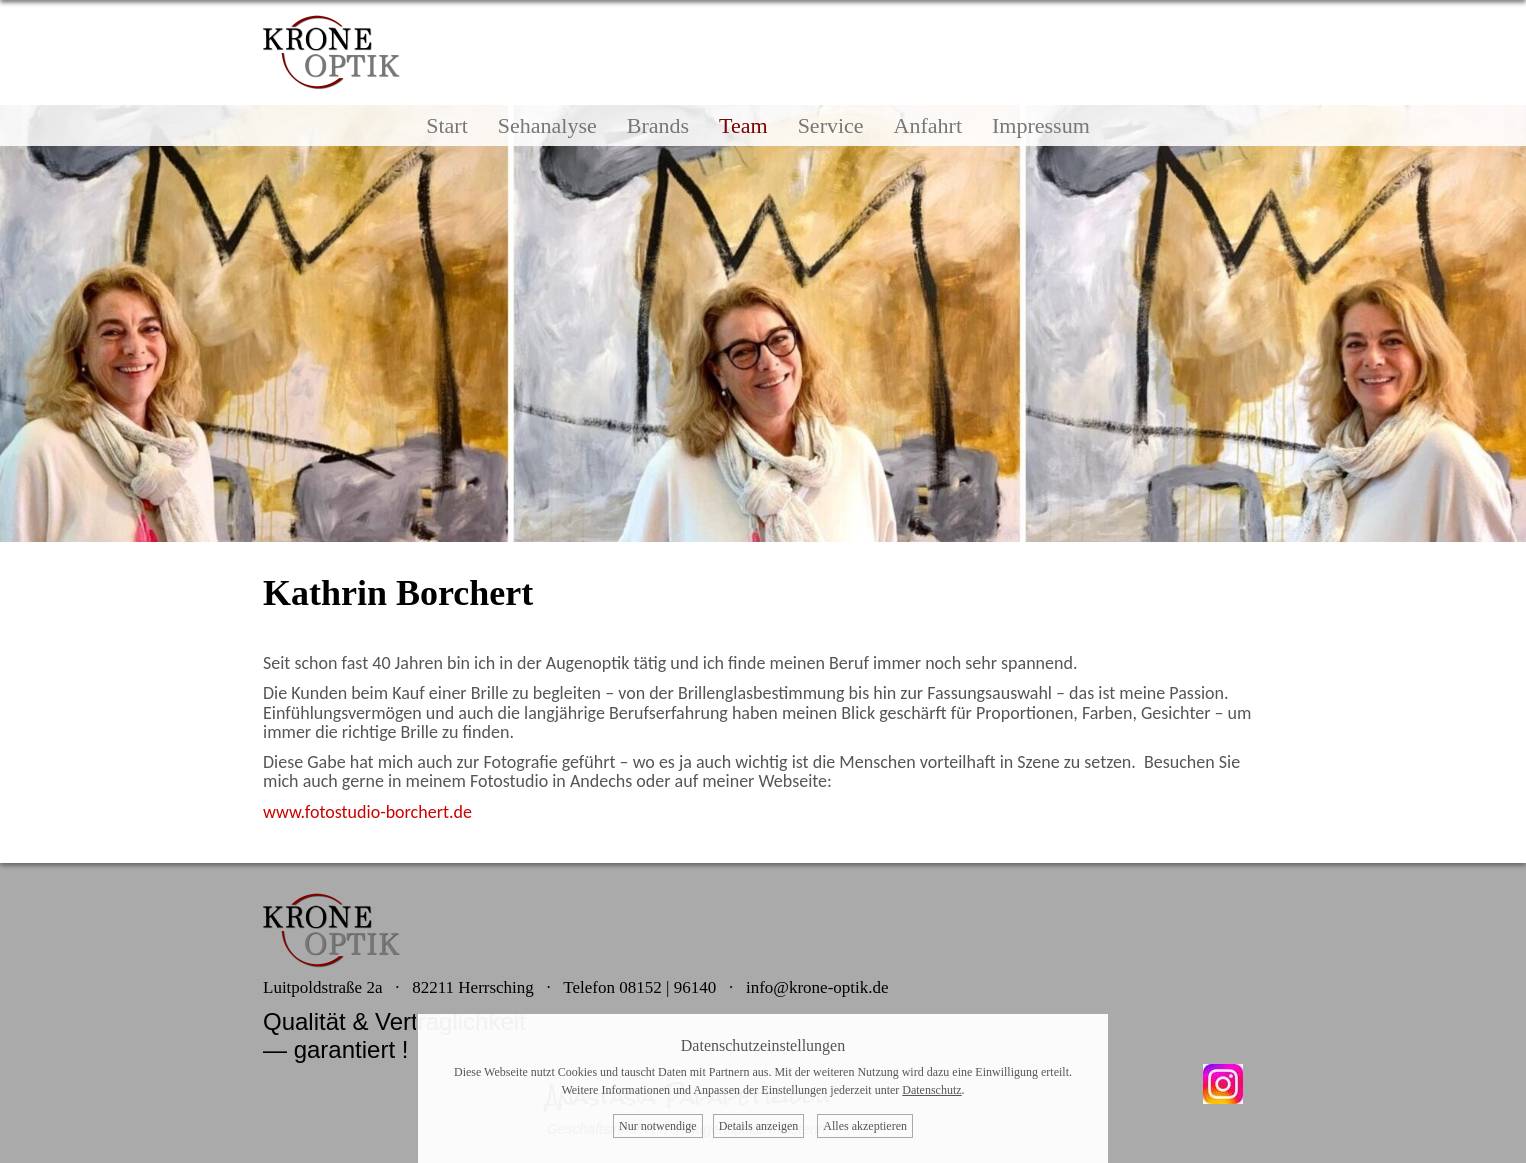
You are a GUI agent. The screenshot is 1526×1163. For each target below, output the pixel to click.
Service (831, 125)
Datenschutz (931, 1090)
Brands (658, 125)
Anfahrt (928, 125)
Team (743, 125)
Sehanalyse (547, 125)
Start (447, 125)
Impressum (1041, 125)
